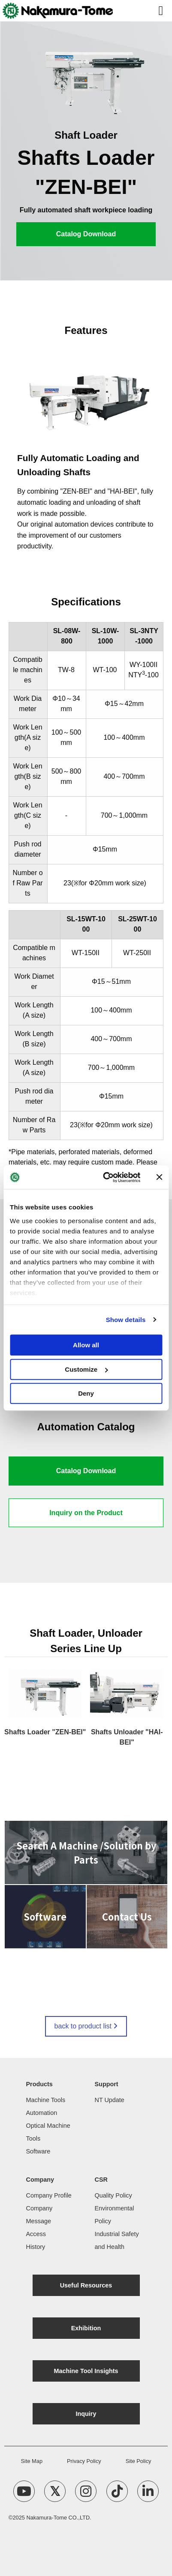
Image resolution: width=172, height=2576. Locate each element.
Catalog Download (86, 234)
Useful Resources (86, 2285)
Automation (41, 2112)
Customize (86, 1369)
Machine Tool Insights (86, 2371)
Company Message (39, 2215)
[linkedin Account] (148, 2491)
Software (38, 2151)
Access (36, 2234)
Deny (86, 1393)
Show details (126, 1319)
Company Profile (49, 2195)
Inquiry (86, 2413)
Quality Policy (113, 2195)
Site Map (32, 2461)
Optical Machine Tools (48, 2132)
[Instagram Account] (86, 2491)
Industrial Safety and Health (117, 2240)
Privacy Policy (84, 2461)
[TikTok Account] (117, 2491)
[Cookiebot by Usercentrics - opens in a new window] (105, 1177)
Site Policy (138, 2461)
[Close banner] (159, 1177)
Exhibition (86, 2328)
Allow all (86, 1345)
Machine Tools (46, 2100)
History (35, 2246)
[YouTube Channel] (24, 2491)
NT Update (109, 2100)
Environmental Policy (114, 2215)
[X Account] (55, 2491)
